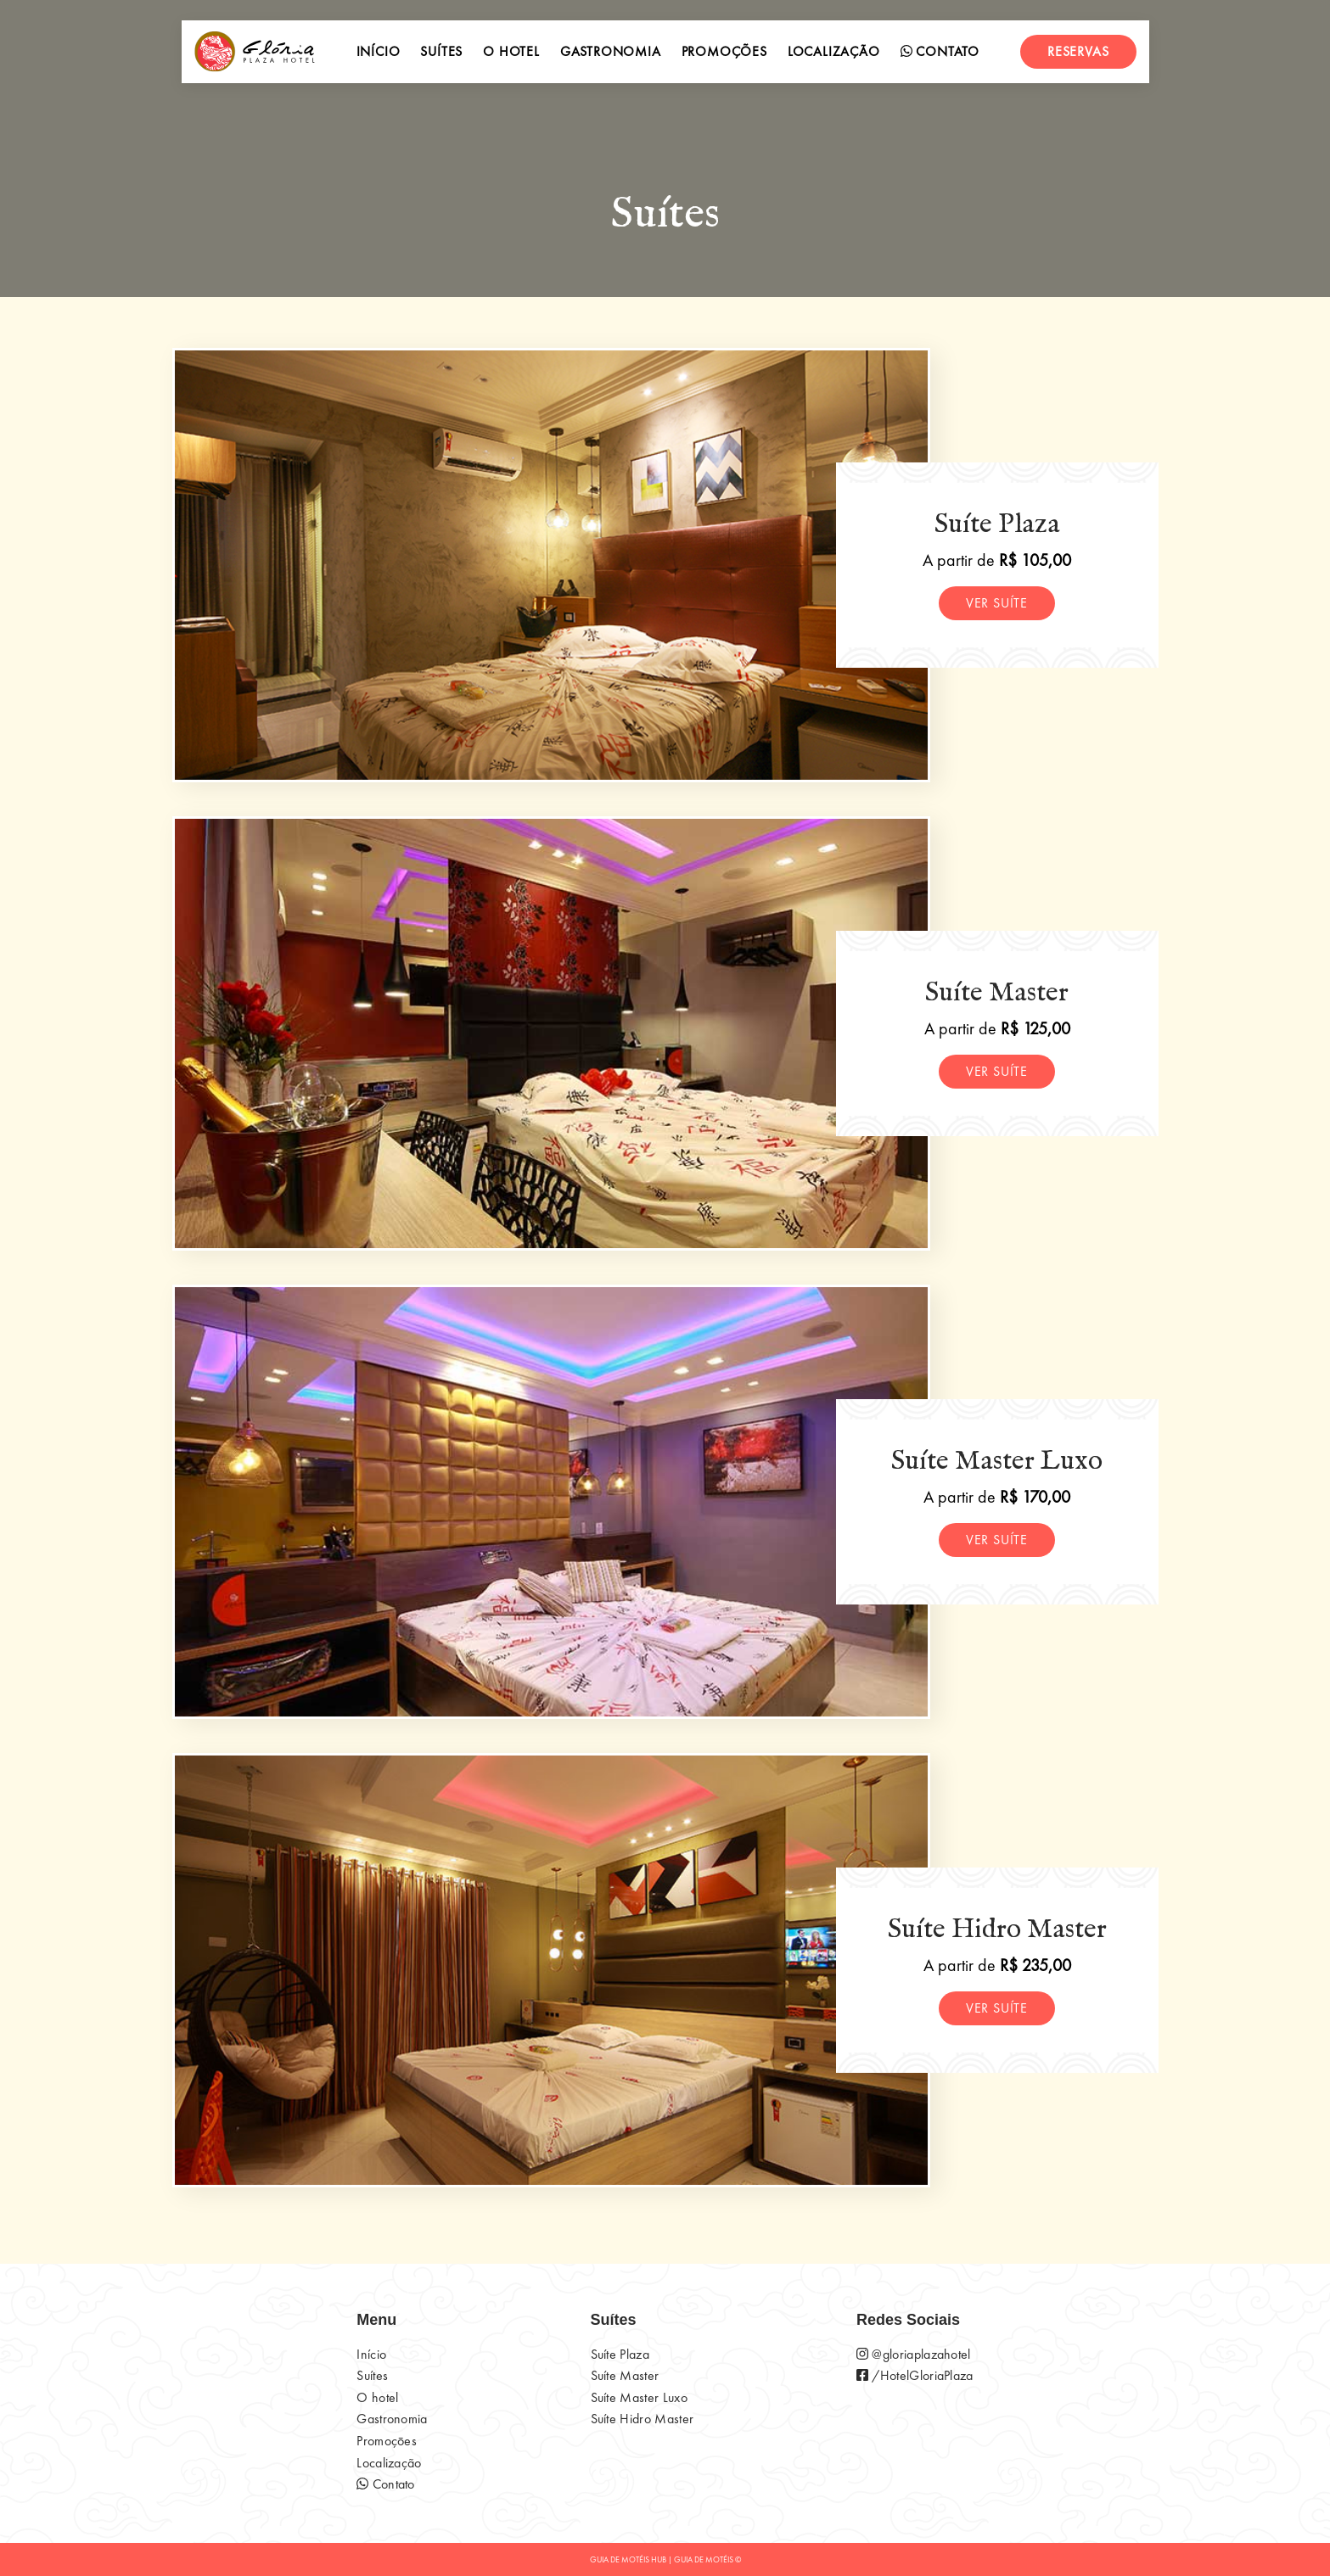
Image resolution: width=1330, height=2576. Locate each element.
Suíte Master (625, 2375)
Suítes (441, 51)
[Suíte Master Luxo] (551, 1502)
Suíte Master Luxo (639, 2397)
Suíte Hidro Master (642, 2419)
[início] (254, 51)
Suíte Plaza (620, 2354)
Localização (834, 51)
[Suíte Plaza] (551, 565)
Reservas (1077, 51)
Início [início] (378, 51)
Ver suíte (997, 603)
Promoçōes (386, 2441)
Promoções (724, 51)
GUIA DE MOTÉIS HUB (628, 2559)
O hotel (511, 51)
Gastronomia (610, 51)
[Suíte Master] (551, 1033)
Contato (940, 51)
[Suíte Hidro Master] (551, 1970)
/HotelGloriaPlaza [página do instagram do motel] (915, 2375)
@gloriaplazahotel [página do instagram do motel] (913, 2354)
